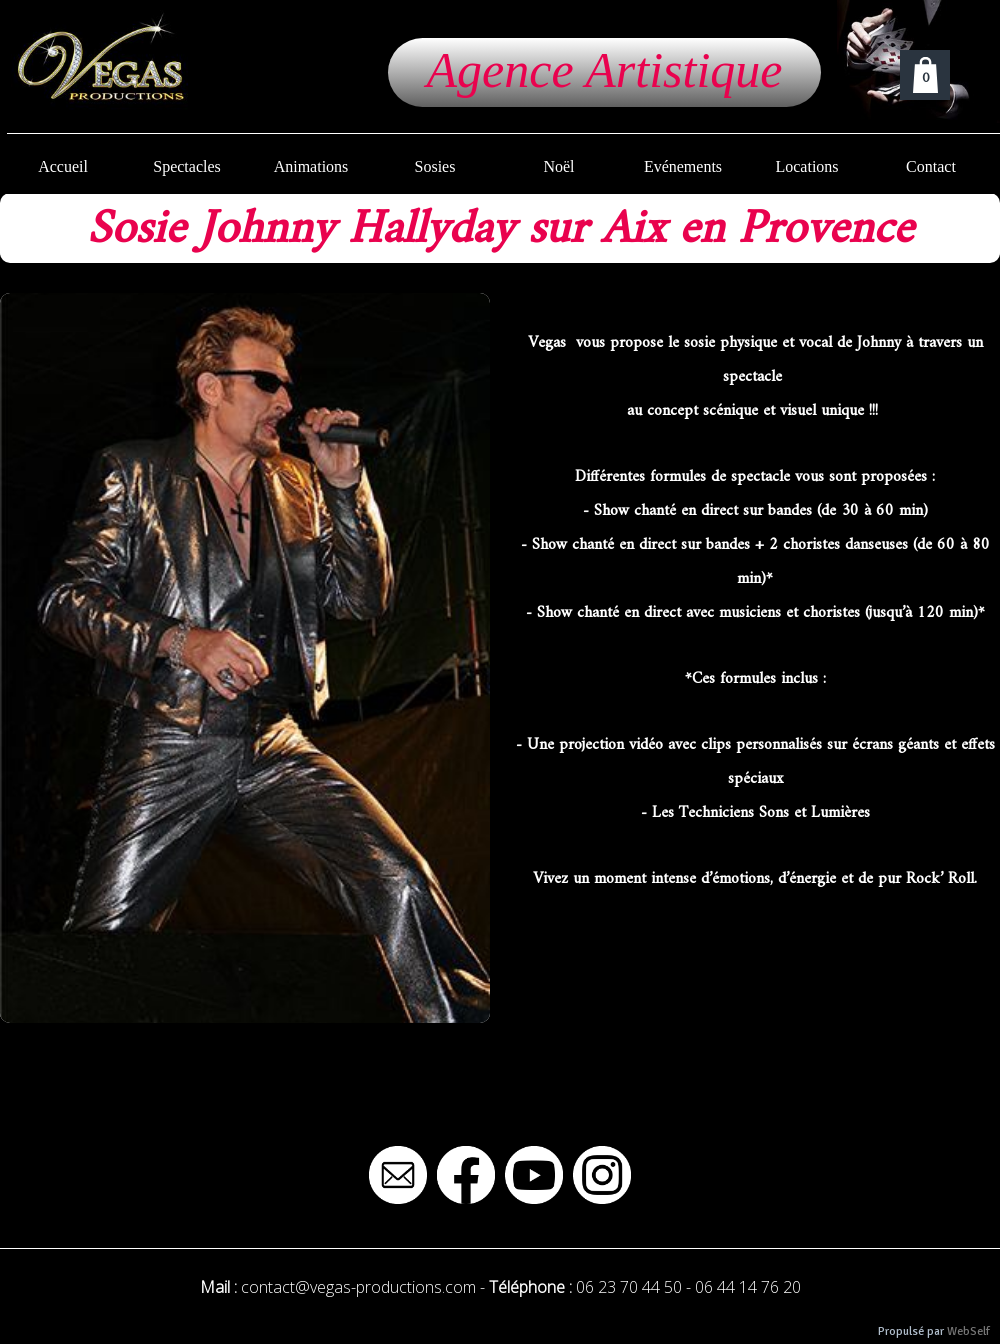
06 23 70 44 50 (629, 1287)
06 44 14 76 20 (748, 1287)
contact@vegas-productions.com (358, 1287)
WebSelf (968, 1331)
